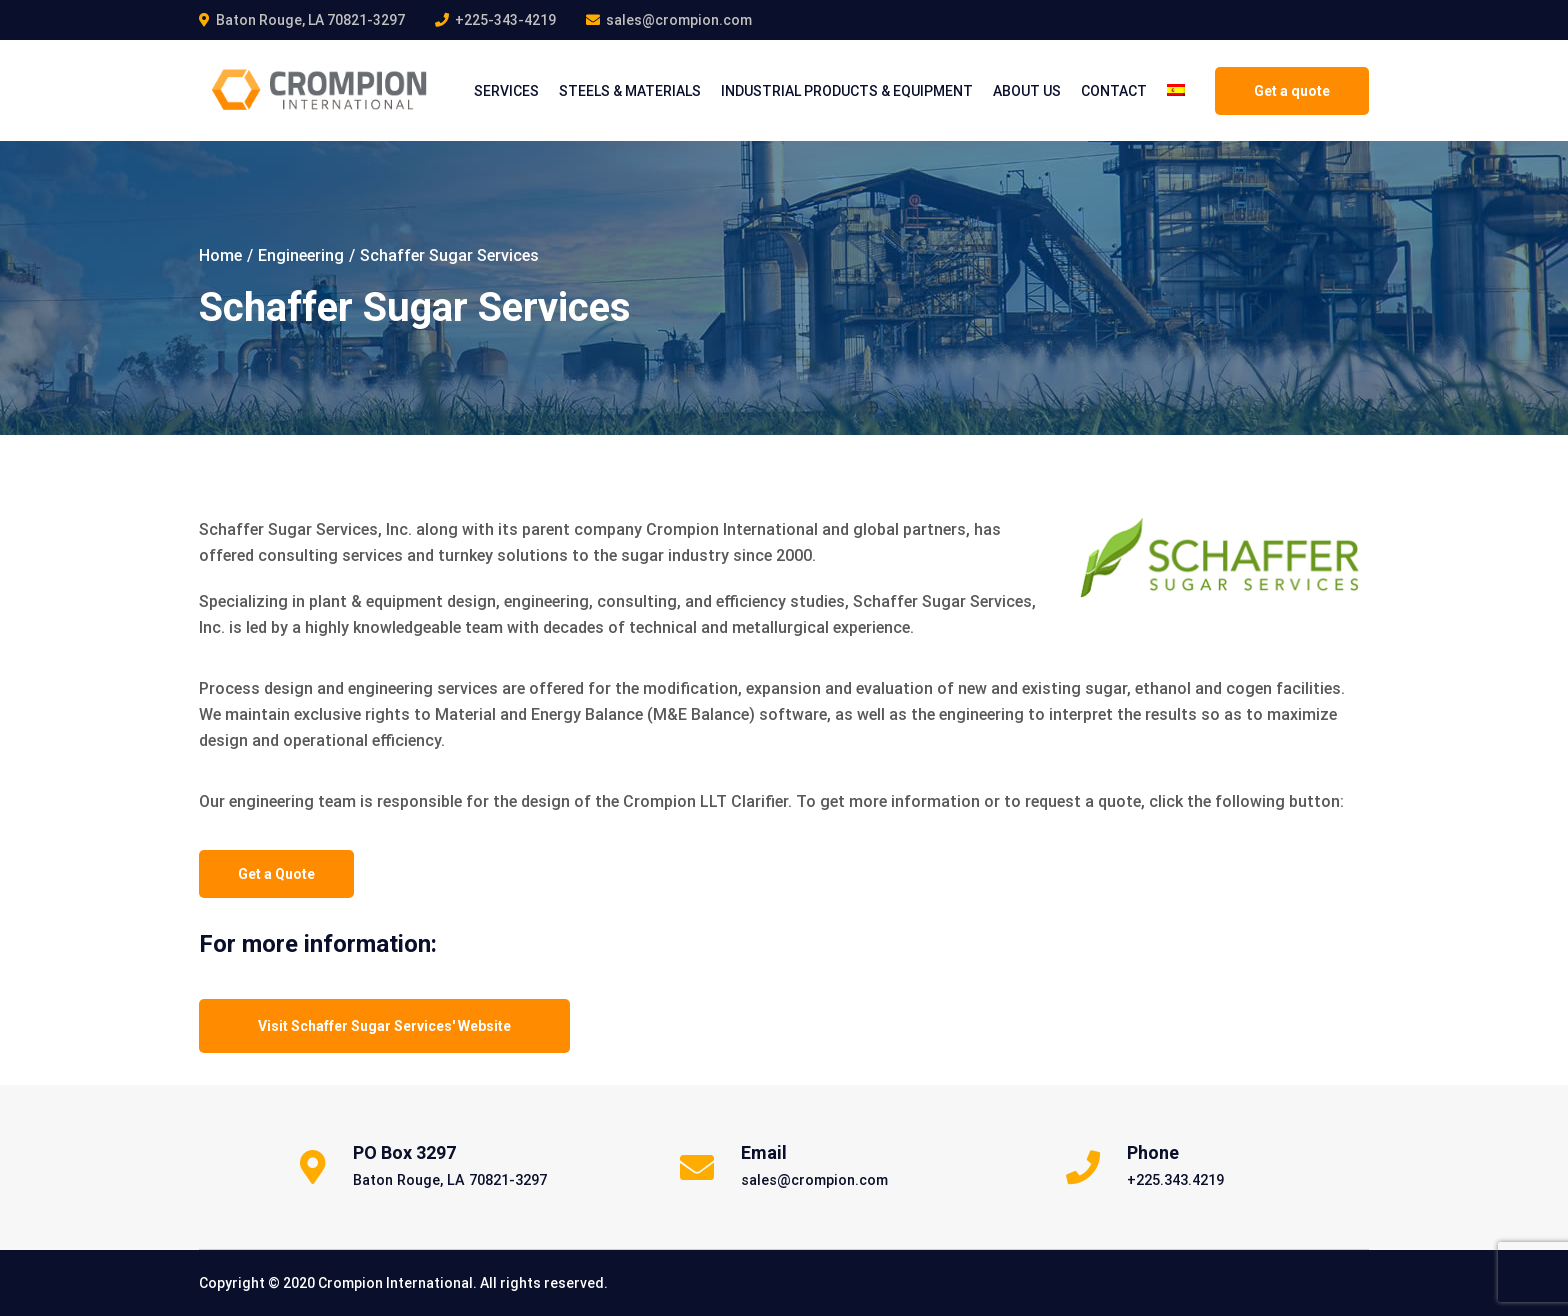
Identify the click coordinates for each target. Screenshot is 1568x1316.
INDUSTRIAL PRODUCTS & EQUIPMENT (847, 91)
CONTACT (1114, 91)
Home (220, 255)
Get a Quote (276, 874)
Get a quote (1292, 91)
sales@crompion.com (679, 20)
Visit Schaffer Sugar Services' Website (384, 1026)
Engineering (301, 255)
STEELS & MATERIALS (630, 91)
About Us (1027, 91)
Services (506, 91)
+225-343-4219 (505, 20)
